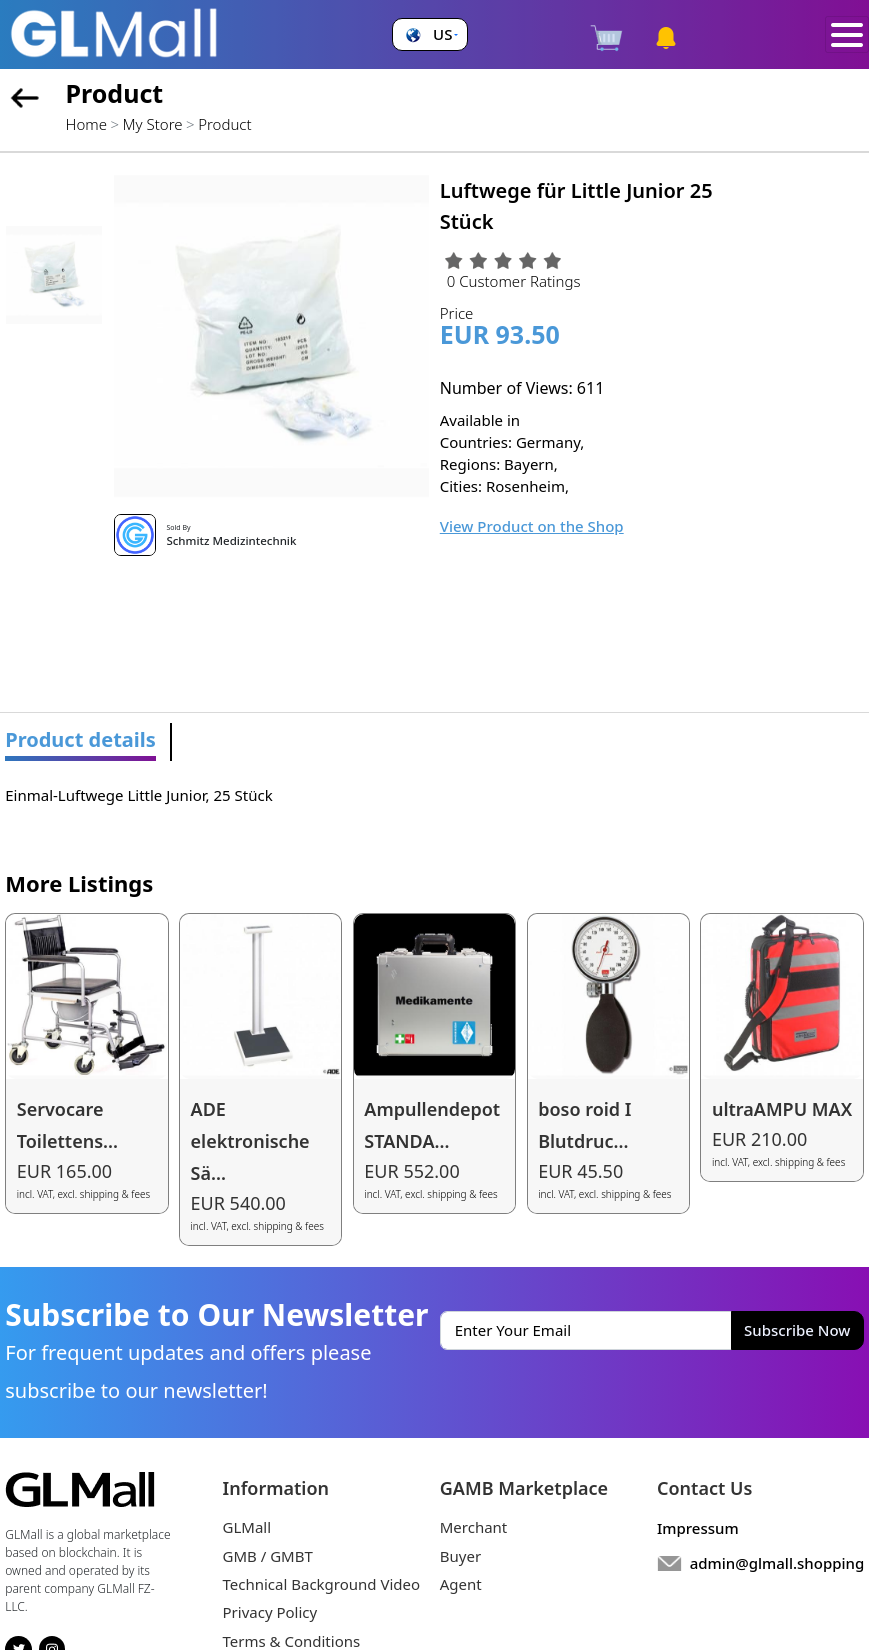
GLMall (247, 1527)
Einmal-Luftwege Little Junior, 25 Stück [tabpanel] (138, 795)
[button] (429, 34)
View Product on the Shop (532, 526)
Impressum (698, 1528)
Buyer (460, 1556)
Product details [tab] (80, 739)
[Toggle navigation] (847, 35)
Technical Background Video (322, 1584)
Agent (461, 1584)
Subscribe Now (797, 1330)
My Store (153, 124)
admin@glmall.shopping (777, 1563)
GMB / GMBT (268, 1556)
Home (86, 124)
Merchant (474, 1527)
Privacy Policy (270, 1612)
